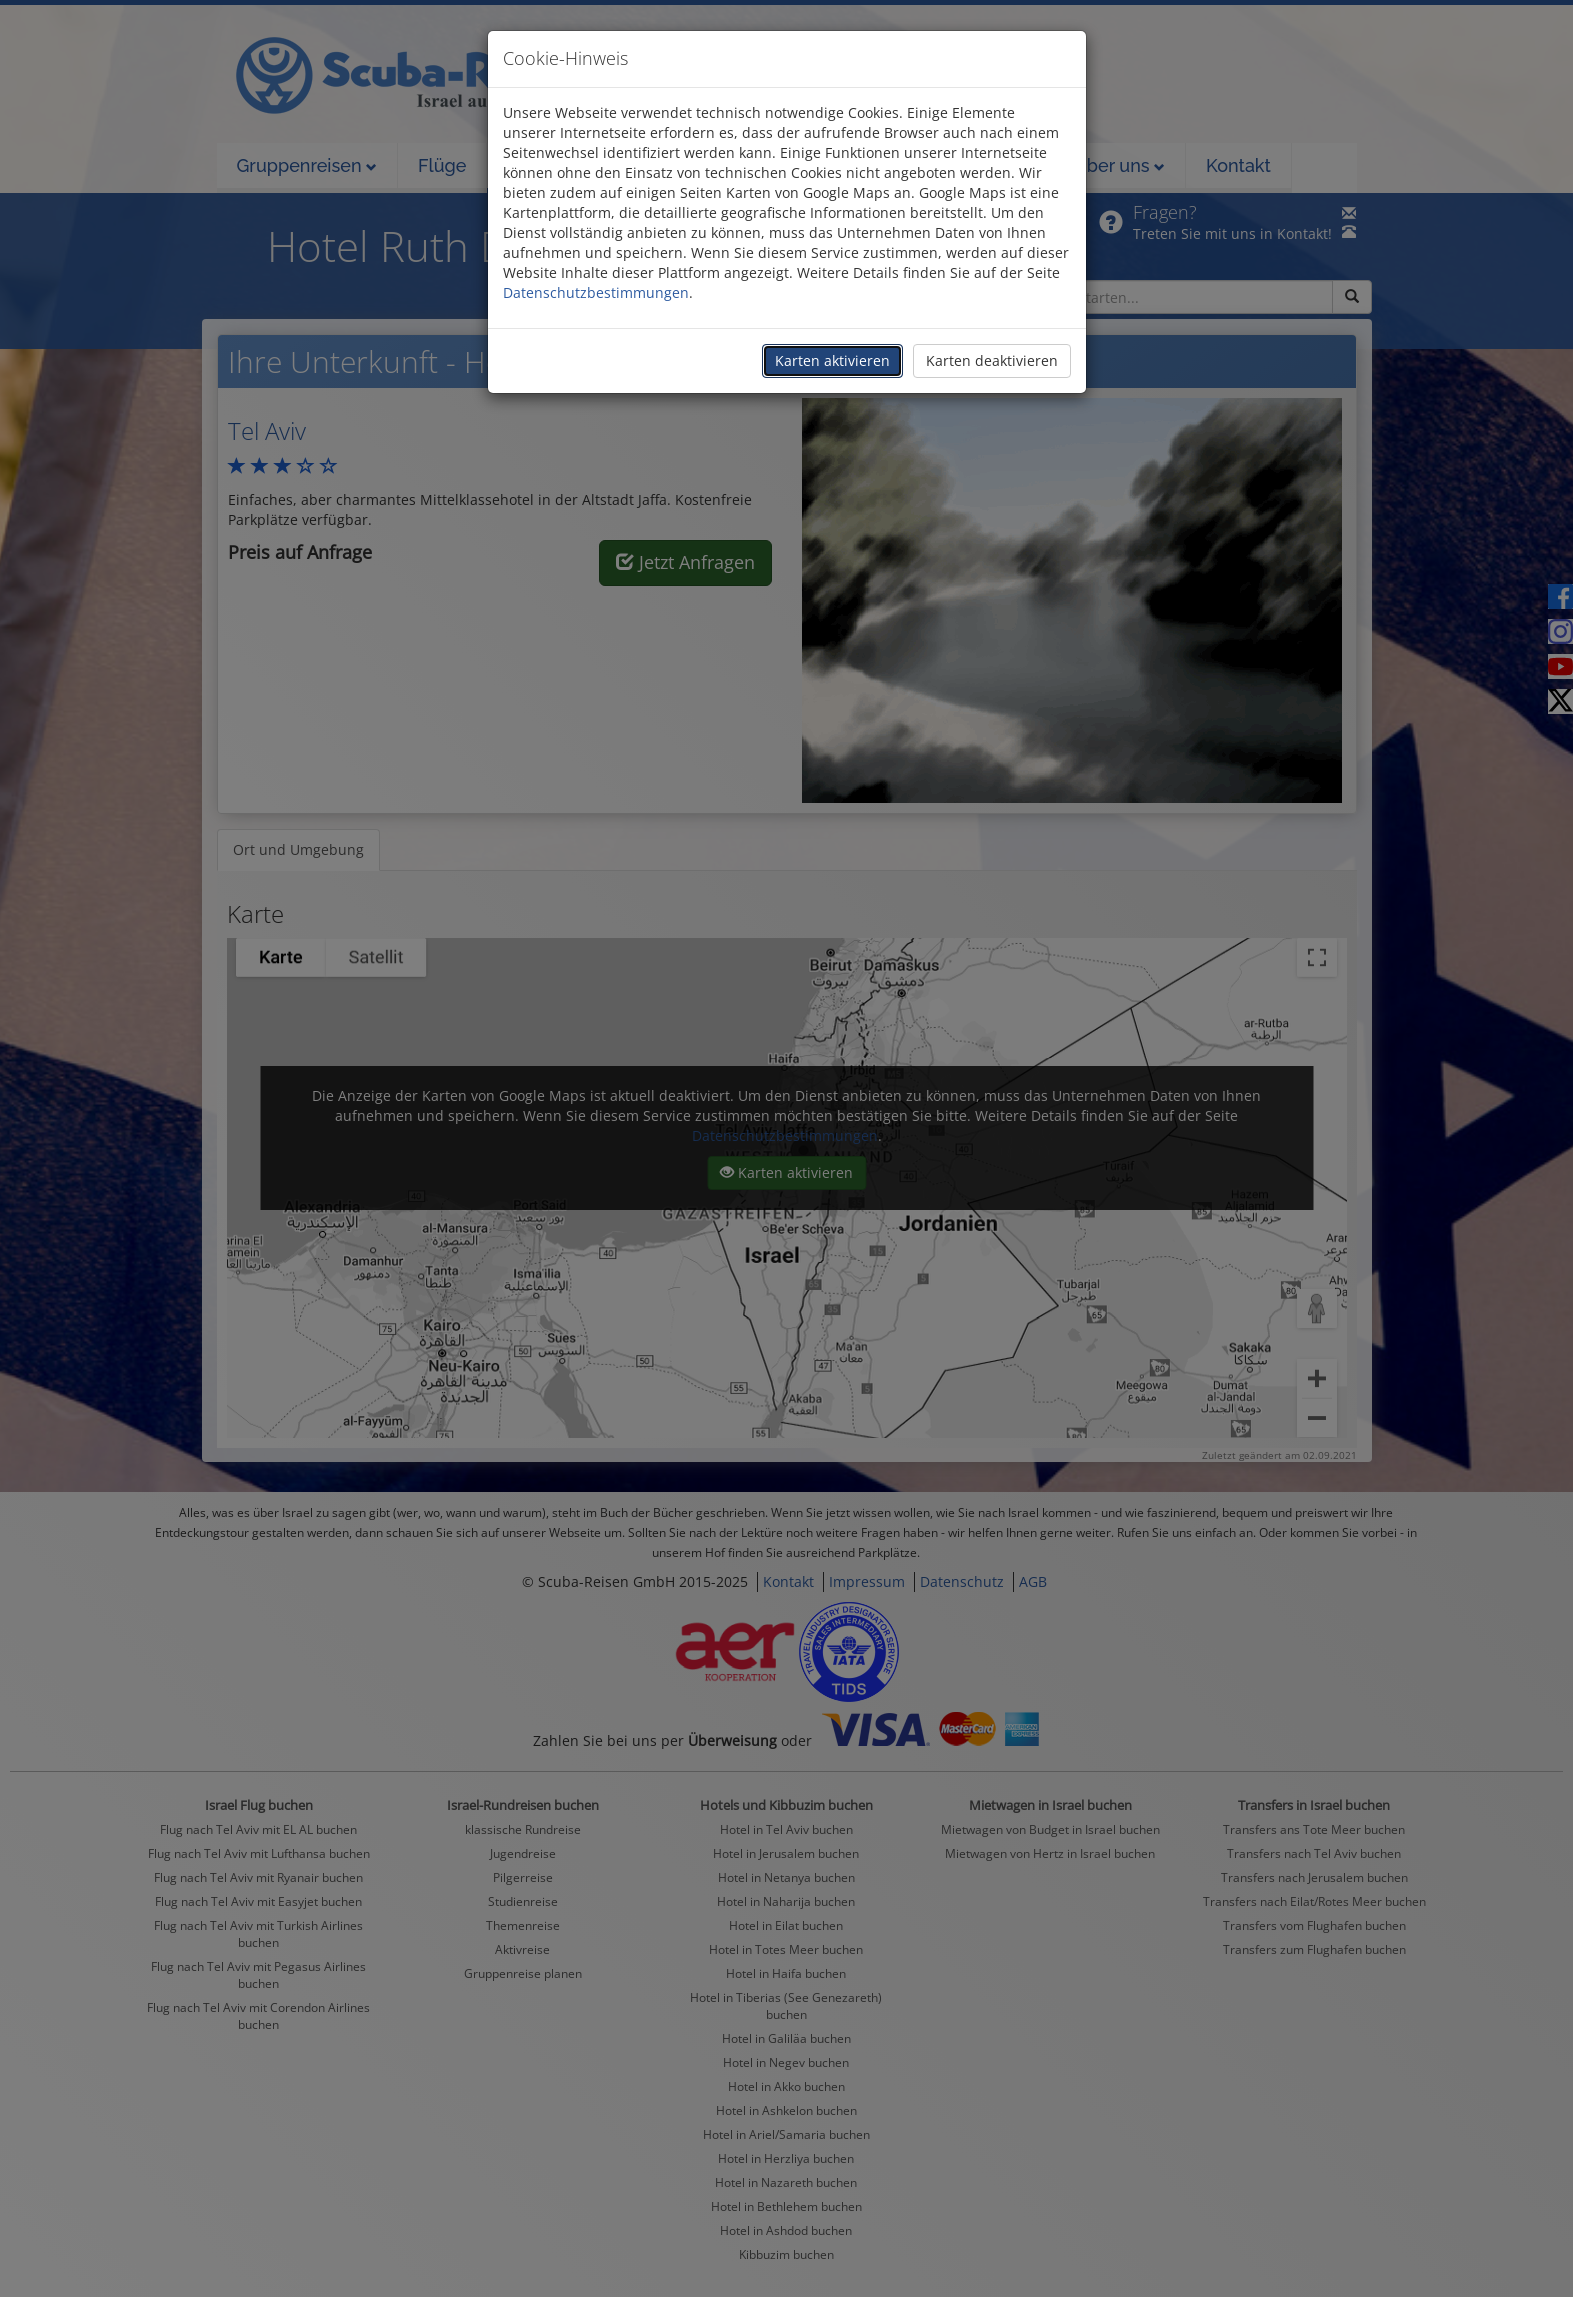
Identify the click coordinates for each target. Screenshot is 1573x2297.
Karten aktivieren (832, 360)
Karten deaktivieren (992, 360)
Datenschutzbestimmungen (596, 292)
